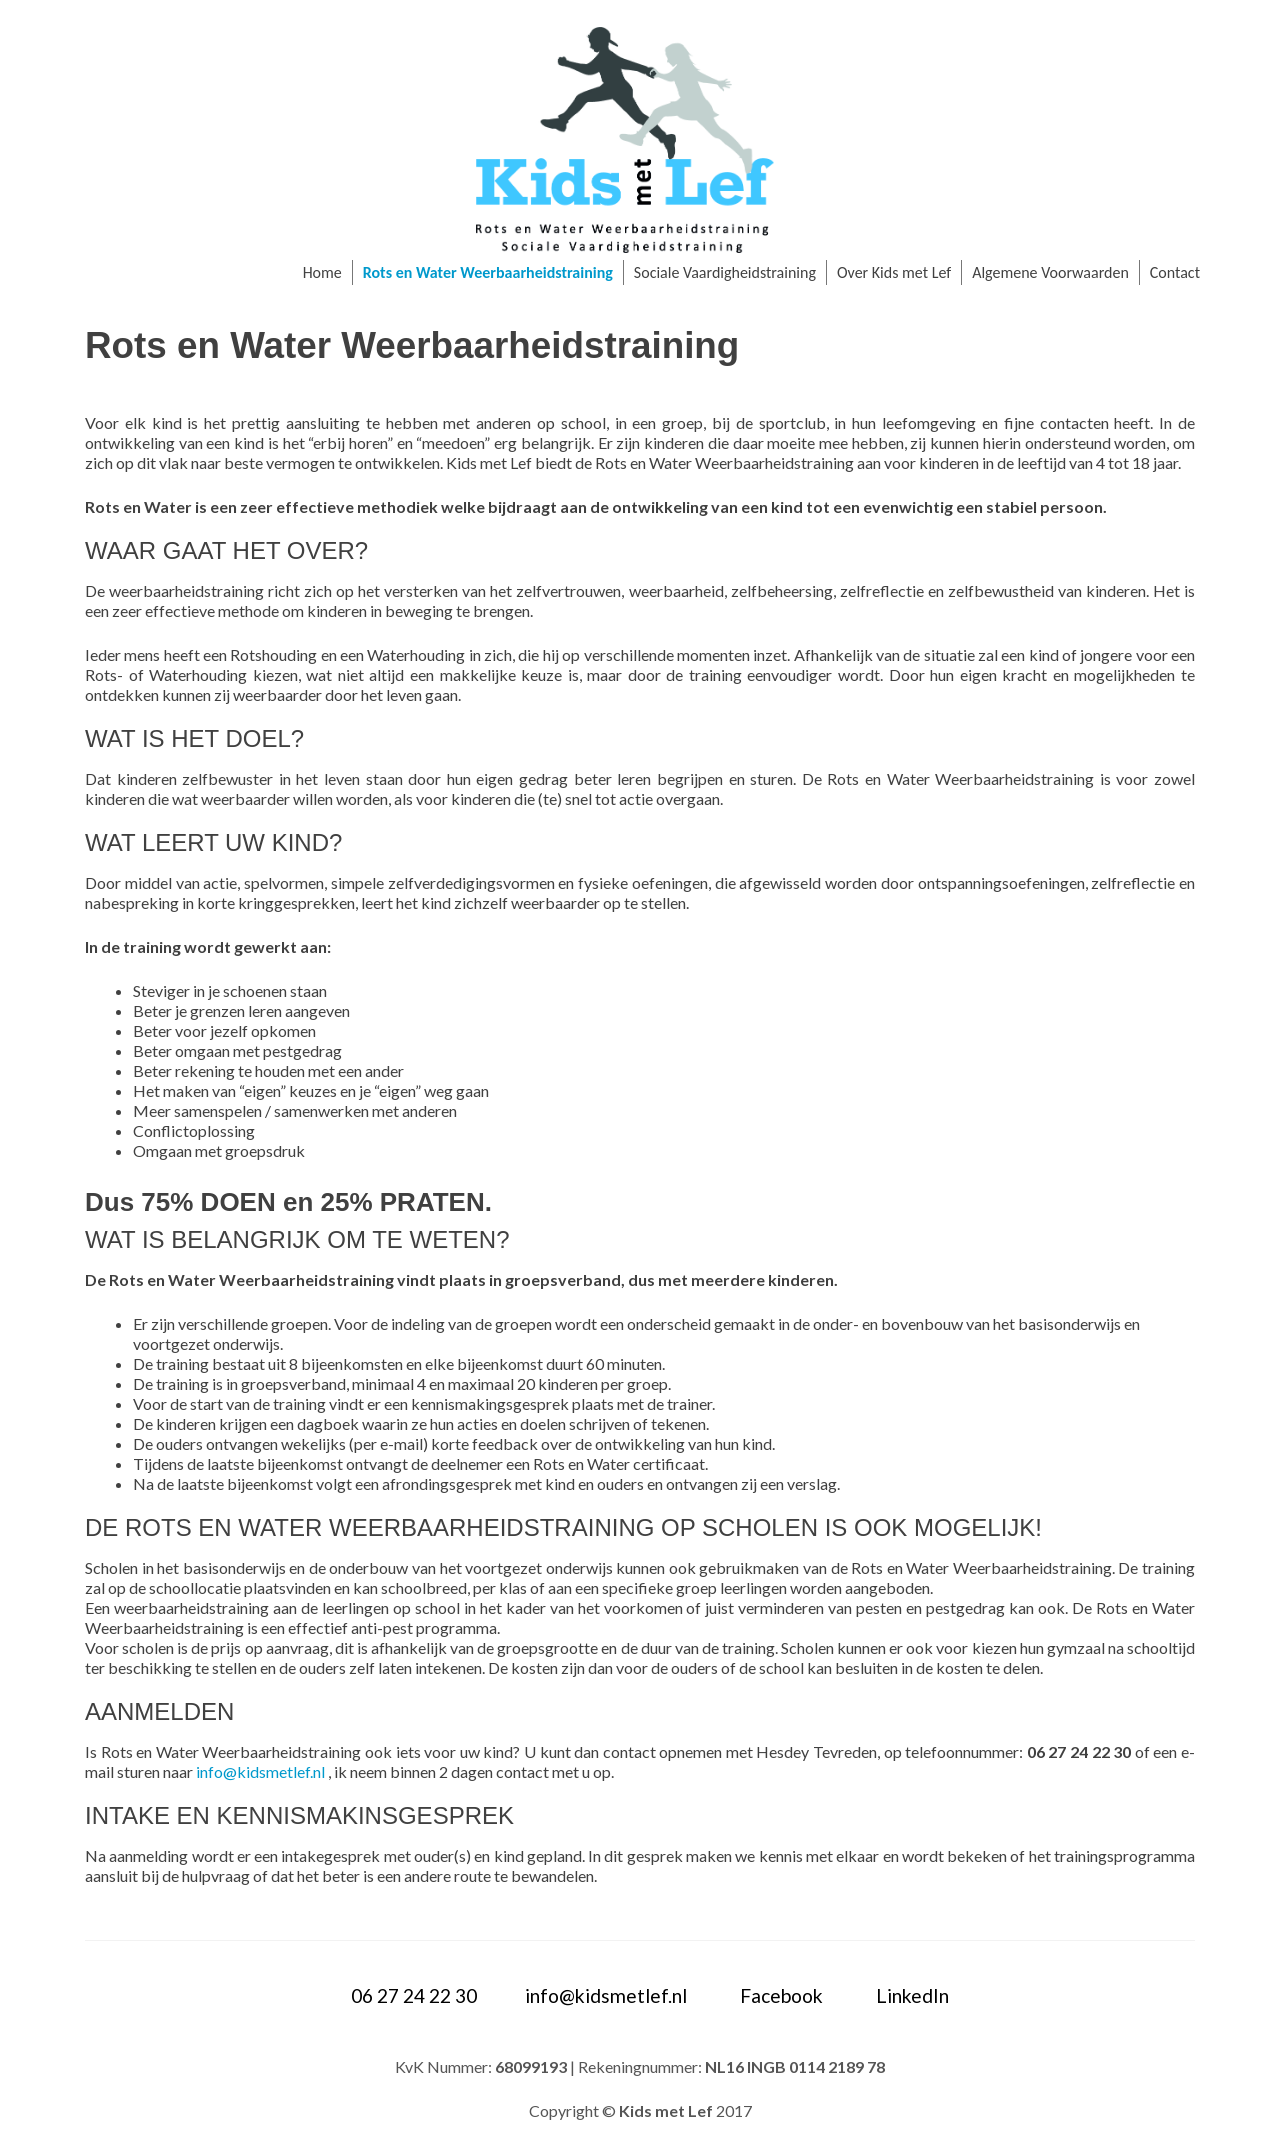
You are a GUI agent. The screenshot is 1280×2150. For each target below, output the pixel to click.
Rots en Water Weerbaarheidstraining (488, 272)
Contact (1175, 272)
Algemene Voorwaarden (1050, 272)
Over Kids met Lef (894, 272)
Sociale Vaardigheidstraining (725, 272)
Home (322, 272)
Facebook (781, 1995)
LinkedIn (912, 1995)
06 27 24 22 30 (414, 1995)
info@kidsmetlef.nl (260, 1771)
